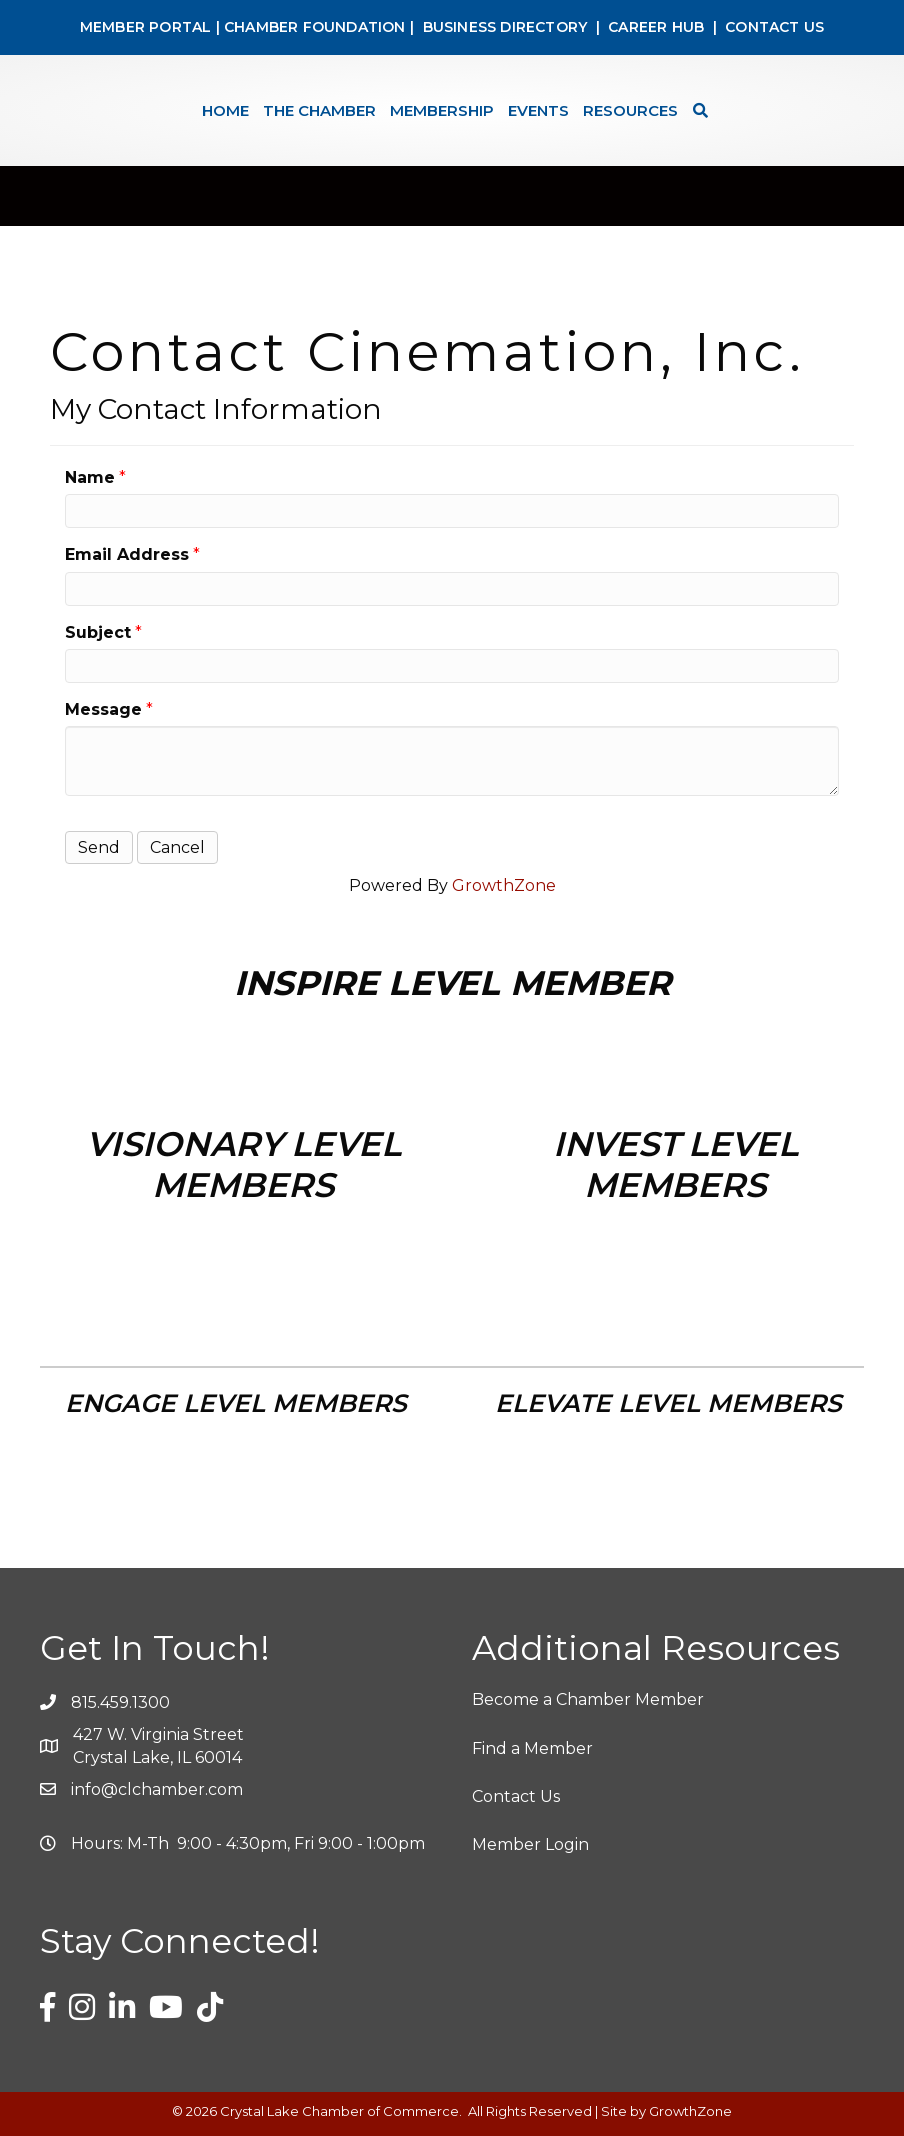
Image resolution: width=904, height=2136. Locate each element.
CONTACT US (774, 27)
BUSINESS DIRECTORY (502, 27)
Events (538, 110)
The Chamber (319, 110)
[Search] (695, 110)
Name (90, 477)
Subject (98, 632)
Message (103, 709)
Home (225, 110)
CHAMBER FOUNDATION (315, 27)
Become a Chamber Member (588, 1699)
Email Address (127, 554)
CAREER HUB (656, 27)
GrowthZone (504, 885)
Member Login (530, 1844)
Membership (442, 110)
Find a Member (532, 1748)
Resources (630, 110)
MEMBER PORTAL (146, 27)
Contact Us (516, 1796)
